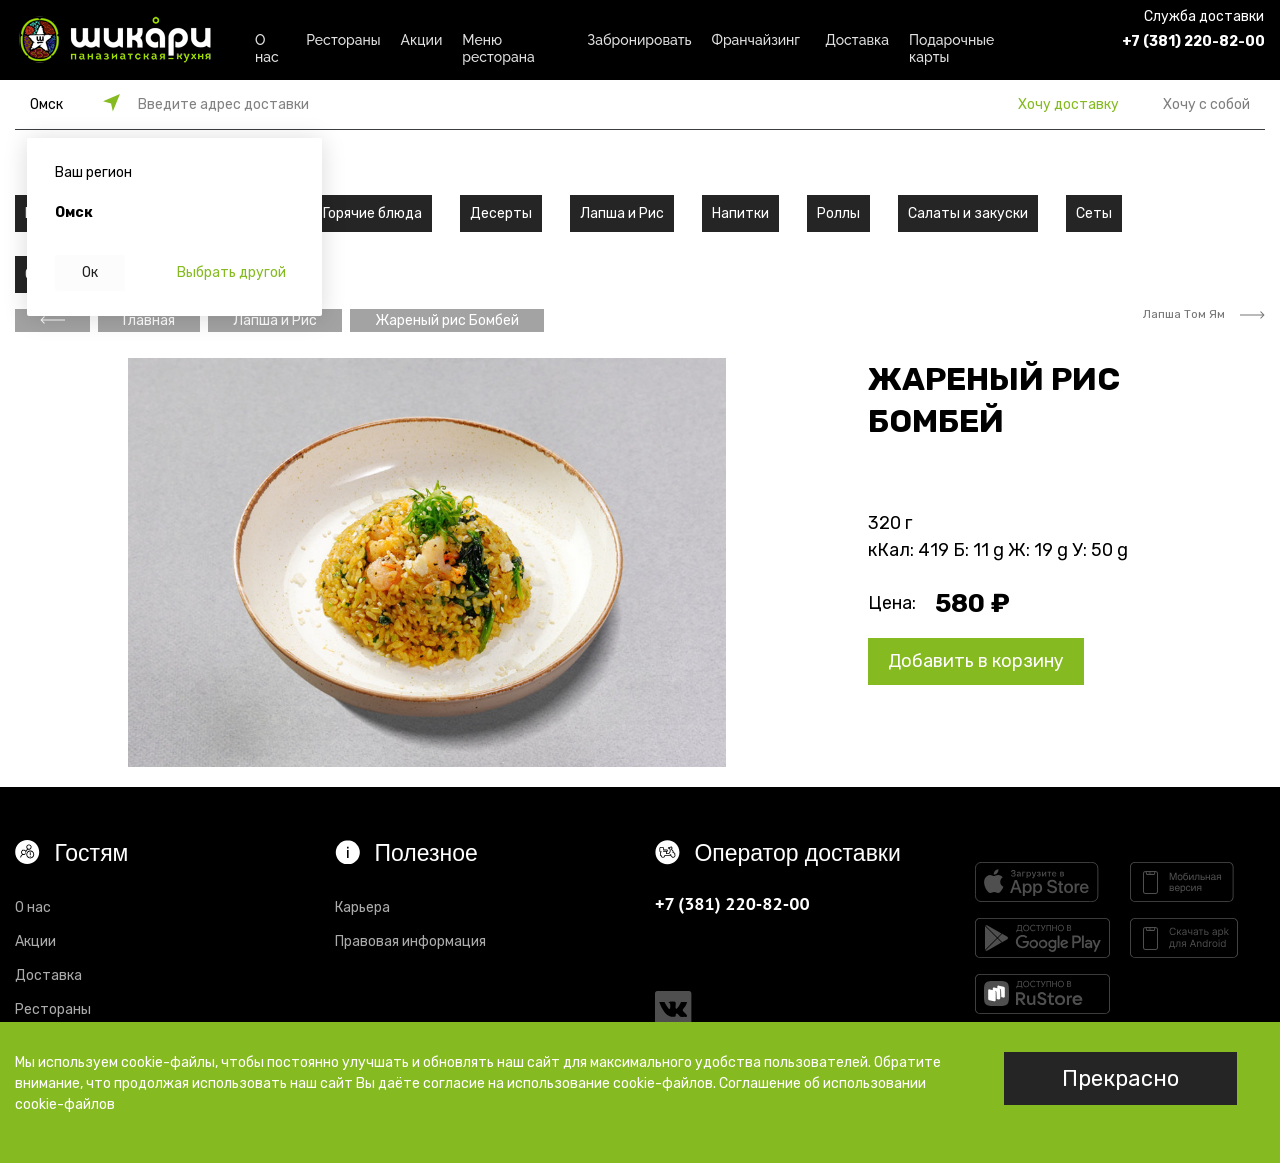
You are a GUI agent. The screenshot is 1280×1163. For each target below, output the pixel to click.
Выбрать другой (231, 272)
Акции (422, 40)
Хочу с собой (1206, 104)
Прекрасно (1120, 1078)
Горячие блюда (372, 213)
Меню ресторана (498, 45)
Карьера (362, 907)
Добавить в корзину (976, 661)
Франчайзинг (756, 40)
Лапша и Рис (622, 213)
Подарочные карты (951, 45)
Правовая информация (410, 941)
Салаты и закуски (968, 213)
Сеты (1094, 213)
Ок (90, 272)
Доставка (857, 40)
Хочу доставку (1068, 104)
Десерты (501, 213)
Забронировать (639, 40)
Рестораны (343, 40)
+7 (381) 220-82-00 (1193, 41)
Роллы (838, 213)
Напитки (740, 213)
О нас (267, 45)
